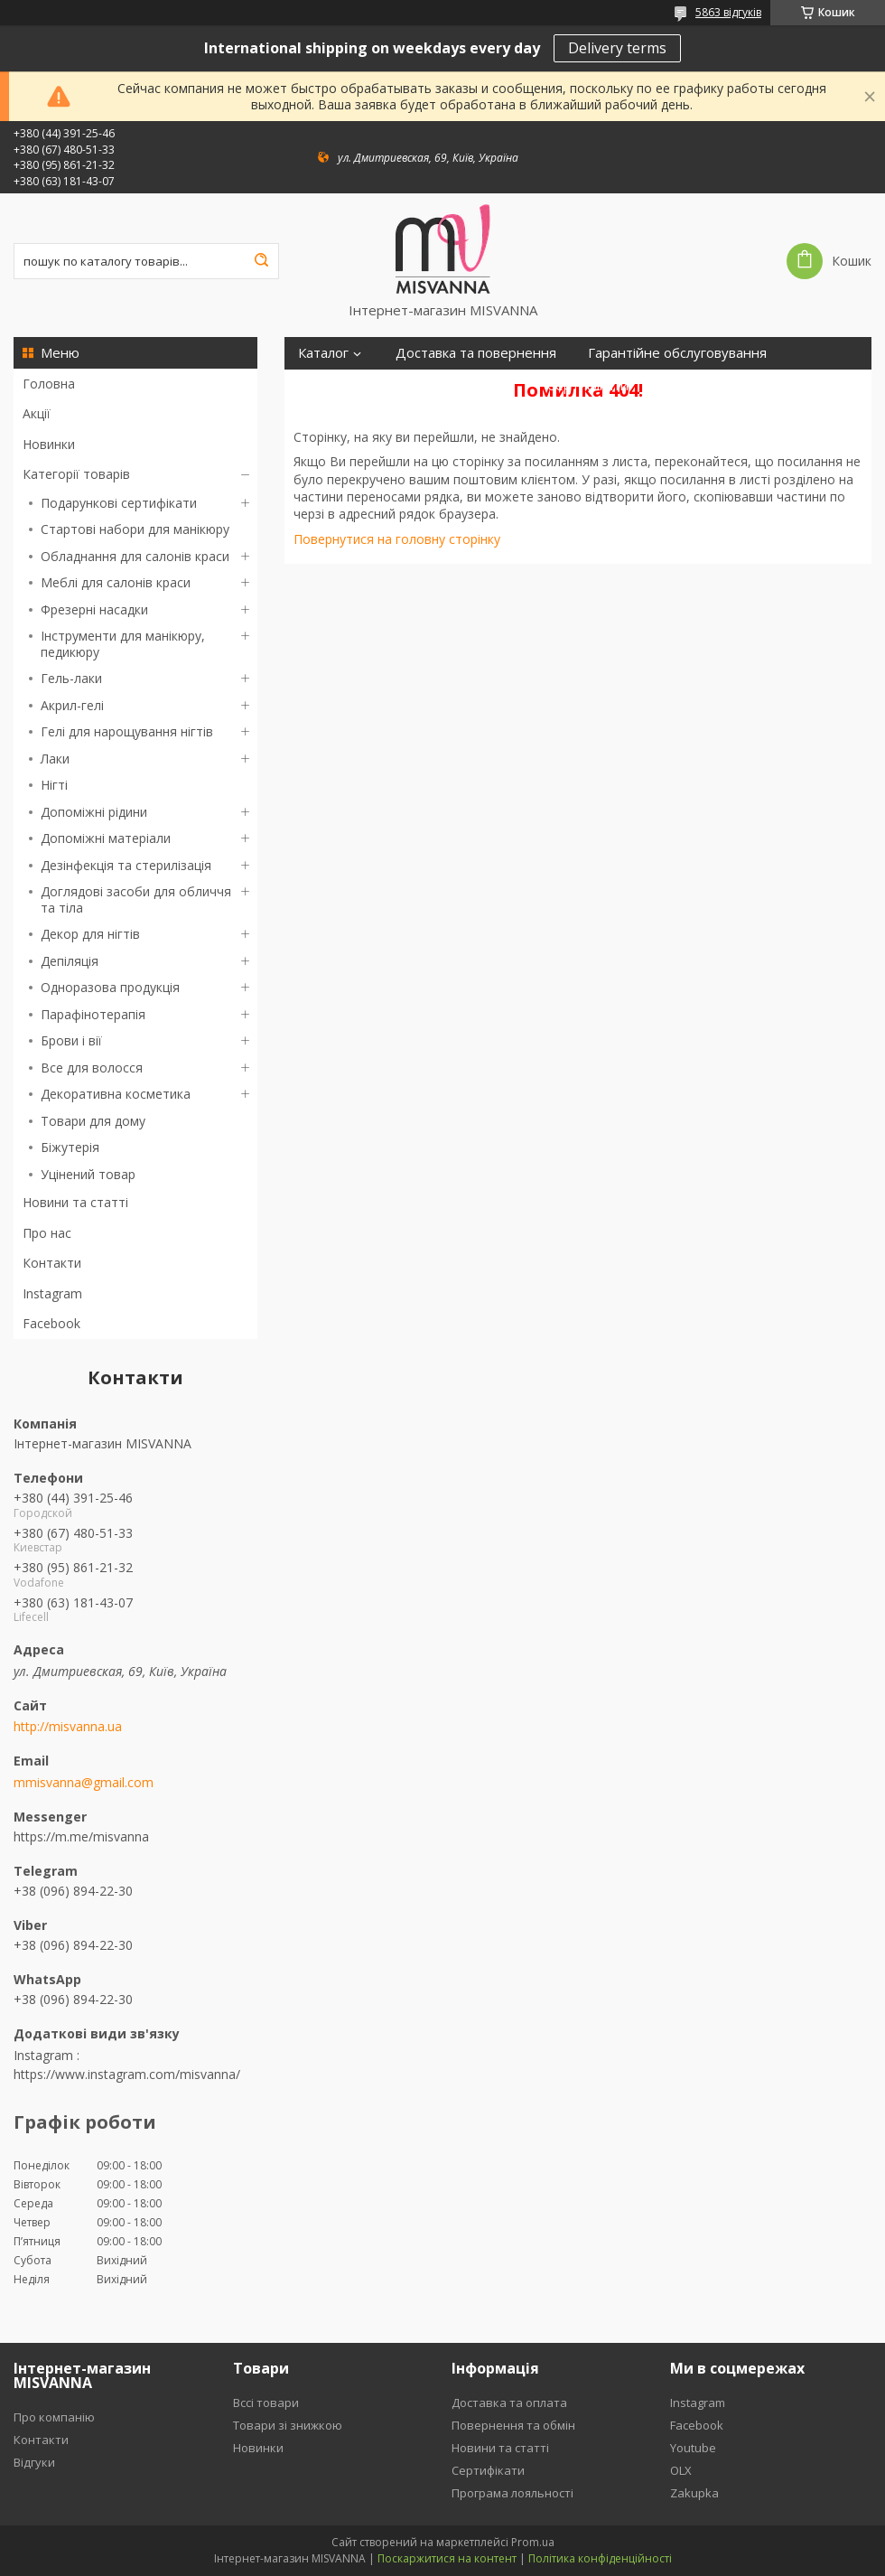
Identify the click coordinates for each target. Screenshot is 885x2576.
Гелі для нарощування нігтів (127, 731)
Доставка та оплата (509, 2402)
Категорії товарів (76, 473)
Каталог (323, 353)
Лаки (55, 758)
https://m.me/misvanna (81, 1836)
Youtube (693, 2448)
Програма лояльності (367, 385)
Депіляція (69, 961)
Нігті (54, 784)
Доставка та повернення (476, 353)
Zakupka (694, 2493)
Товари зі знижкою (287, 2425)
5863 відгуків (728, 12)
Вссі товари (266, 2402)
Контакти (52, 1262)
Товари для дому (93, 1120)
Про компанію (54, 2417)
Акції (37, 413)
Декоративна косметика (116, 1093)
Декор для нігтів (90, 933)
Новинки (49, 444)
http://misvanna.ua (68, 1727)
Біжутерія (70, 1147)
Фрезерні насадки (94, 609)
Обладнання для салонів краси (135, 556)
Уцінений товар (88, 1174)
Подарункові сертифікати (119, 502)
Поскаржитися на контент (447, 2558)
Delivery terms (617, 48)
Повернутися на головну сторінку (396, 539)
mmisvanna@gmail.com (84, 1783)
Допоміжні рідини (94, 811)
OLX (681, 2470)
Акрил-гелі (72, 705)
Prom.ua (532, 2542)
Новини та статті (75, 1202)
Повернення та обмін (513, 2425)
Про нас (47, 1232)
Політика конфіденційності (600, 2558)
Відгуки (492, 385)
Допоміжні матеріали (106, 838)
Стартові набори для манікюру (135, 529)
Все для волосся (92, 1067)
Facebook (51, 1323)
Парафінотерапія (93, 1014)
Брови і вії (71, 1040)
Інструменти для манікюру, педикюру (123, 643)
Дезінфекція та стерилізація (126, 865)
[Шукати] (261, 261)
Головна (49, 383)
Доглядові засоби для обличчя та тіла (136, 899)
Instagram (52, 1293)
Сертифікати (588, 385)
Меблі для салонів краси (116, 582)
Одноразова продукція (110, 987)
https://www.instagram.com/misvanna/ (127, 2074)
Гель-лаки (71, 678)
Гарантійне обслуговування (677, 353)
